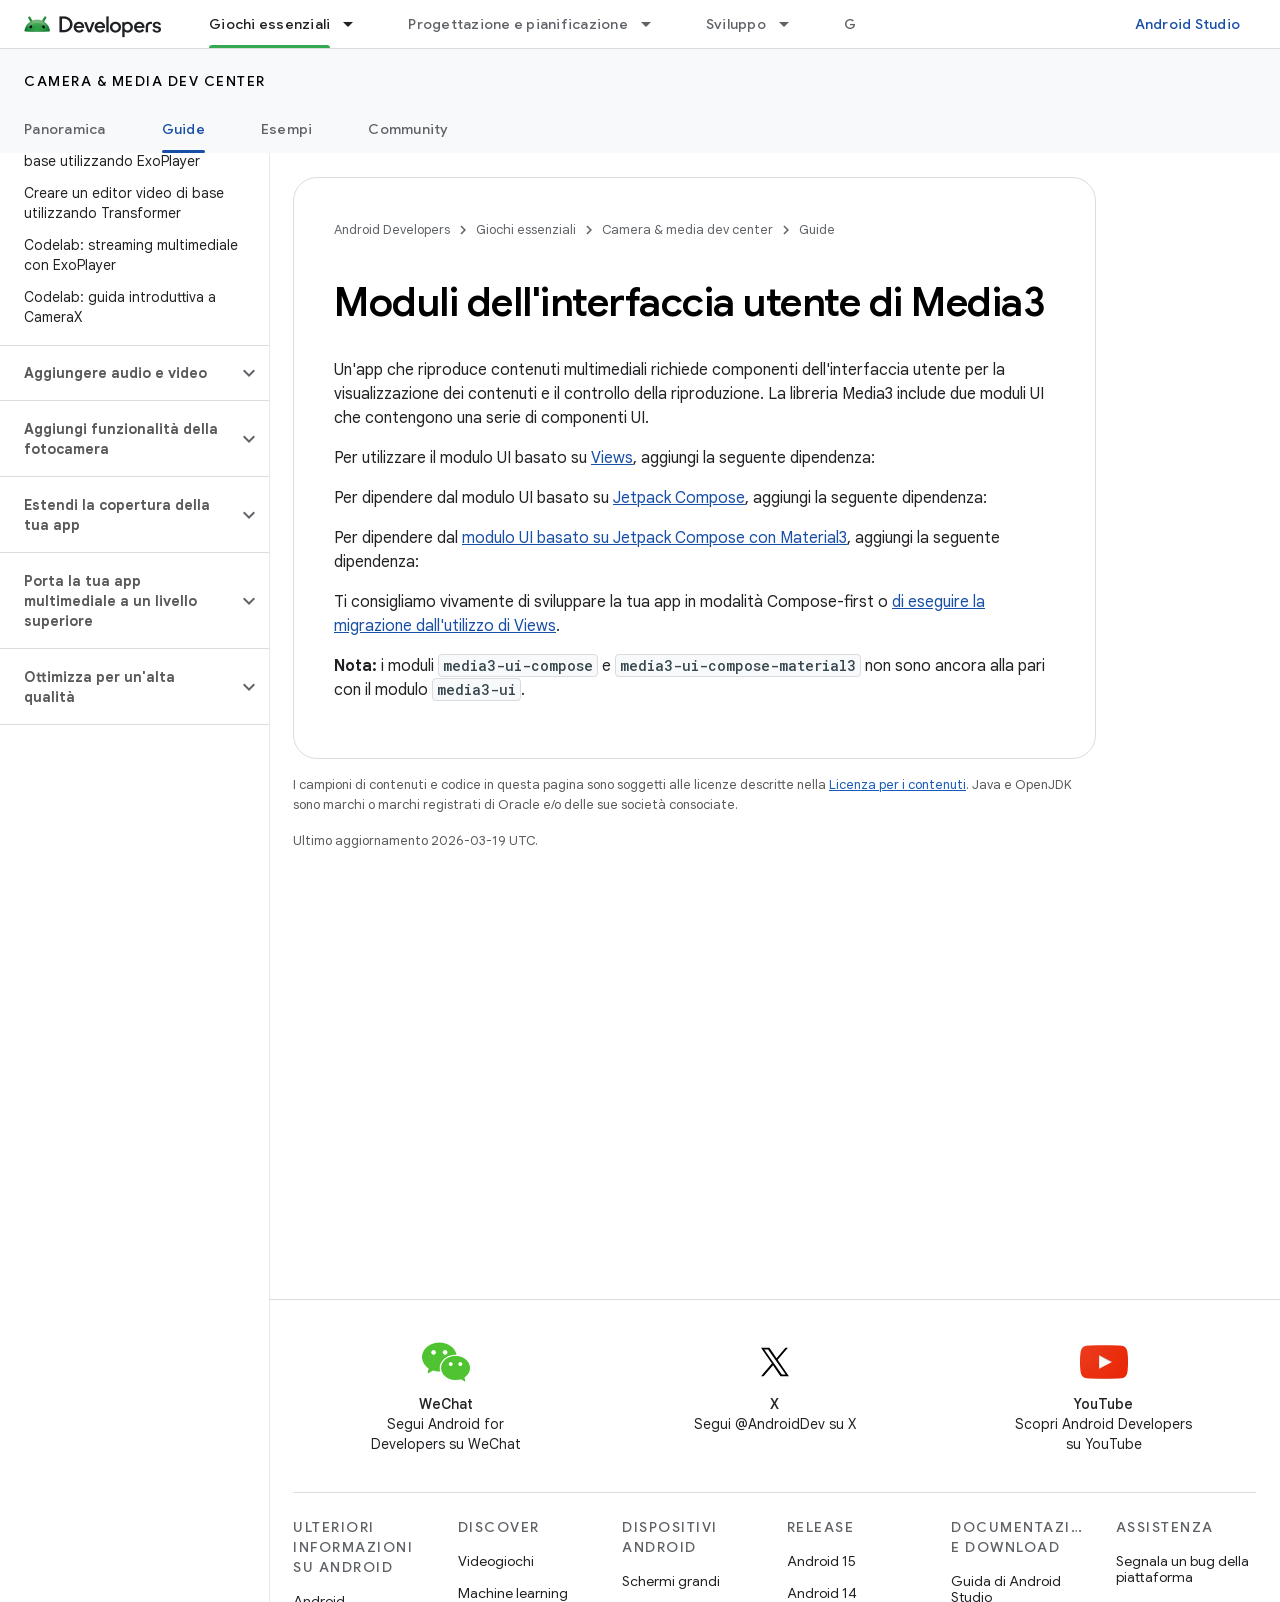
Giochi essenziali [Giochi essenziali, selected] (269, 24)
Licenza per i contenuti (897, 784)
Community (408, 129)
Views (612, 458)
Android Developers (392, 229)
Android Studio (1188, 24)
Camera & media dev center (145, 81)
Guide (817, 229)
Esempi (287, 129)
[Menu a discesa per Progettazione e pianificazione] (655, 24)
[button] (118, 373)
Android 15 (821, 1561)
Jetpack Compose (679, 498)
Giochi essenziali (526, 229)
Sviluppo (736, 24)
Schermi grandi (671, 1581)
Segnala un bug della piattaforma (1182, 1569)
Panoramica (65, 129)
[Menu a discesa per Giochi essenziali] (357, 24)
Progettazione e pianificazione (518, 24)
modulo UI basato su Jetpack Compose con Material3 (654, 538)
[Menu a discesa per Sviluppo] (793, 24)
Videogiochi (496, 1561)
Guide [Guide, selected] (183, 129)
